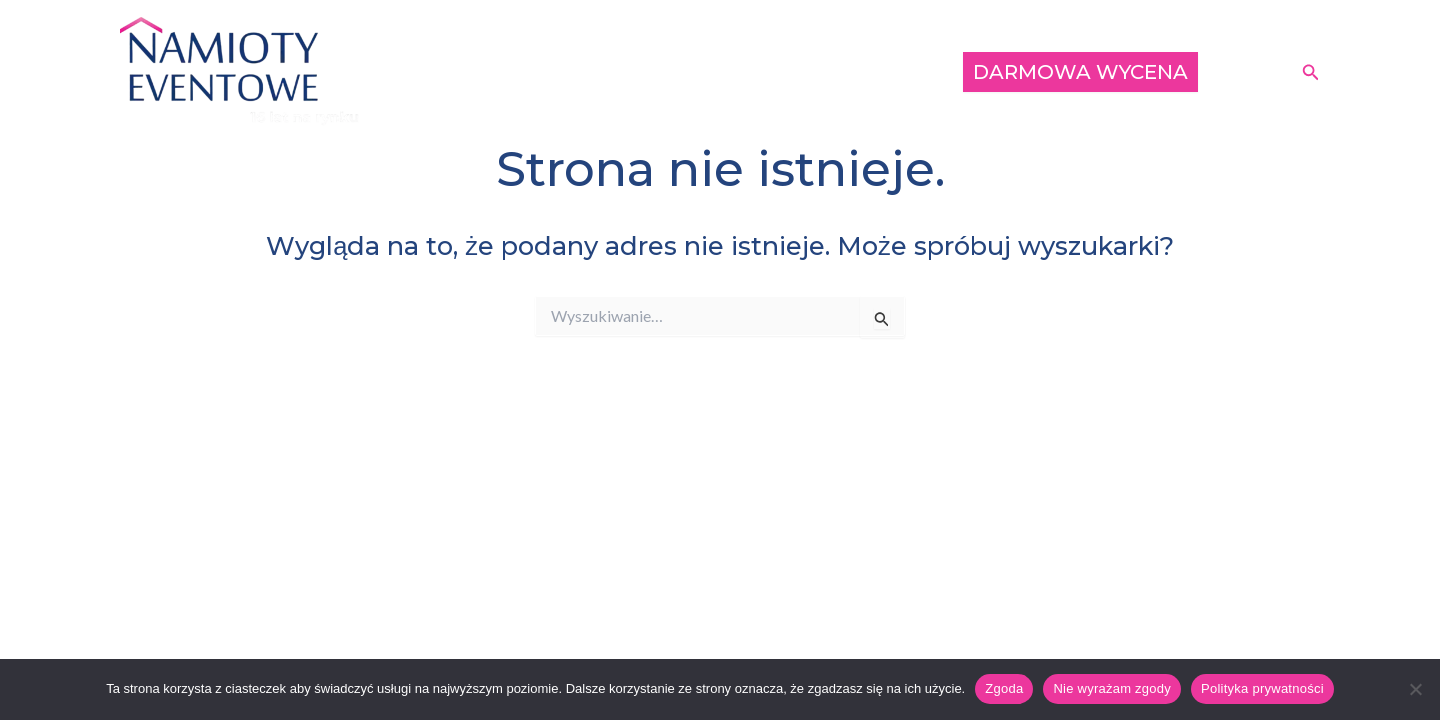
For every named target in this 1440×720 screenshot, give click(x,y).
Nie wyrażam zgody (1112, 688)
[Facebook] (1243, 74)
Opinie (904, 71)
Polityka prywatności (1262, 688)
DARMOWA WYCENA (1080, 72)
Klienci (655, 71)
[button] (1311, 72)
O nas (822, 71)
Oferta (740, 71)
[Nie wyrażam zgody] (1415, 689)
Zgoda (1004, 688)
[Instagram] (1273, 74)
